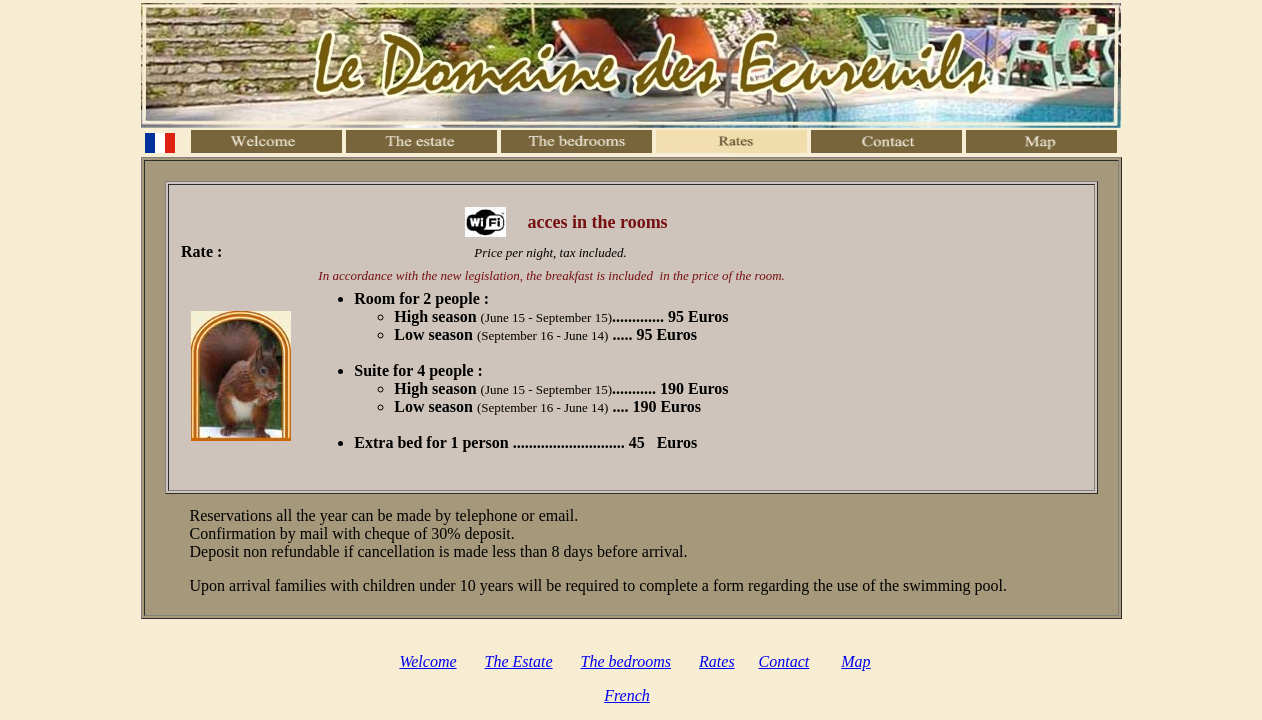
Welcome (427, 661)
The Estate (519, 661)
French (627, 695)
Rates (717, 661)
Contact (784, 661)
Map (855, 661)
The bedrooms (626, 661)
